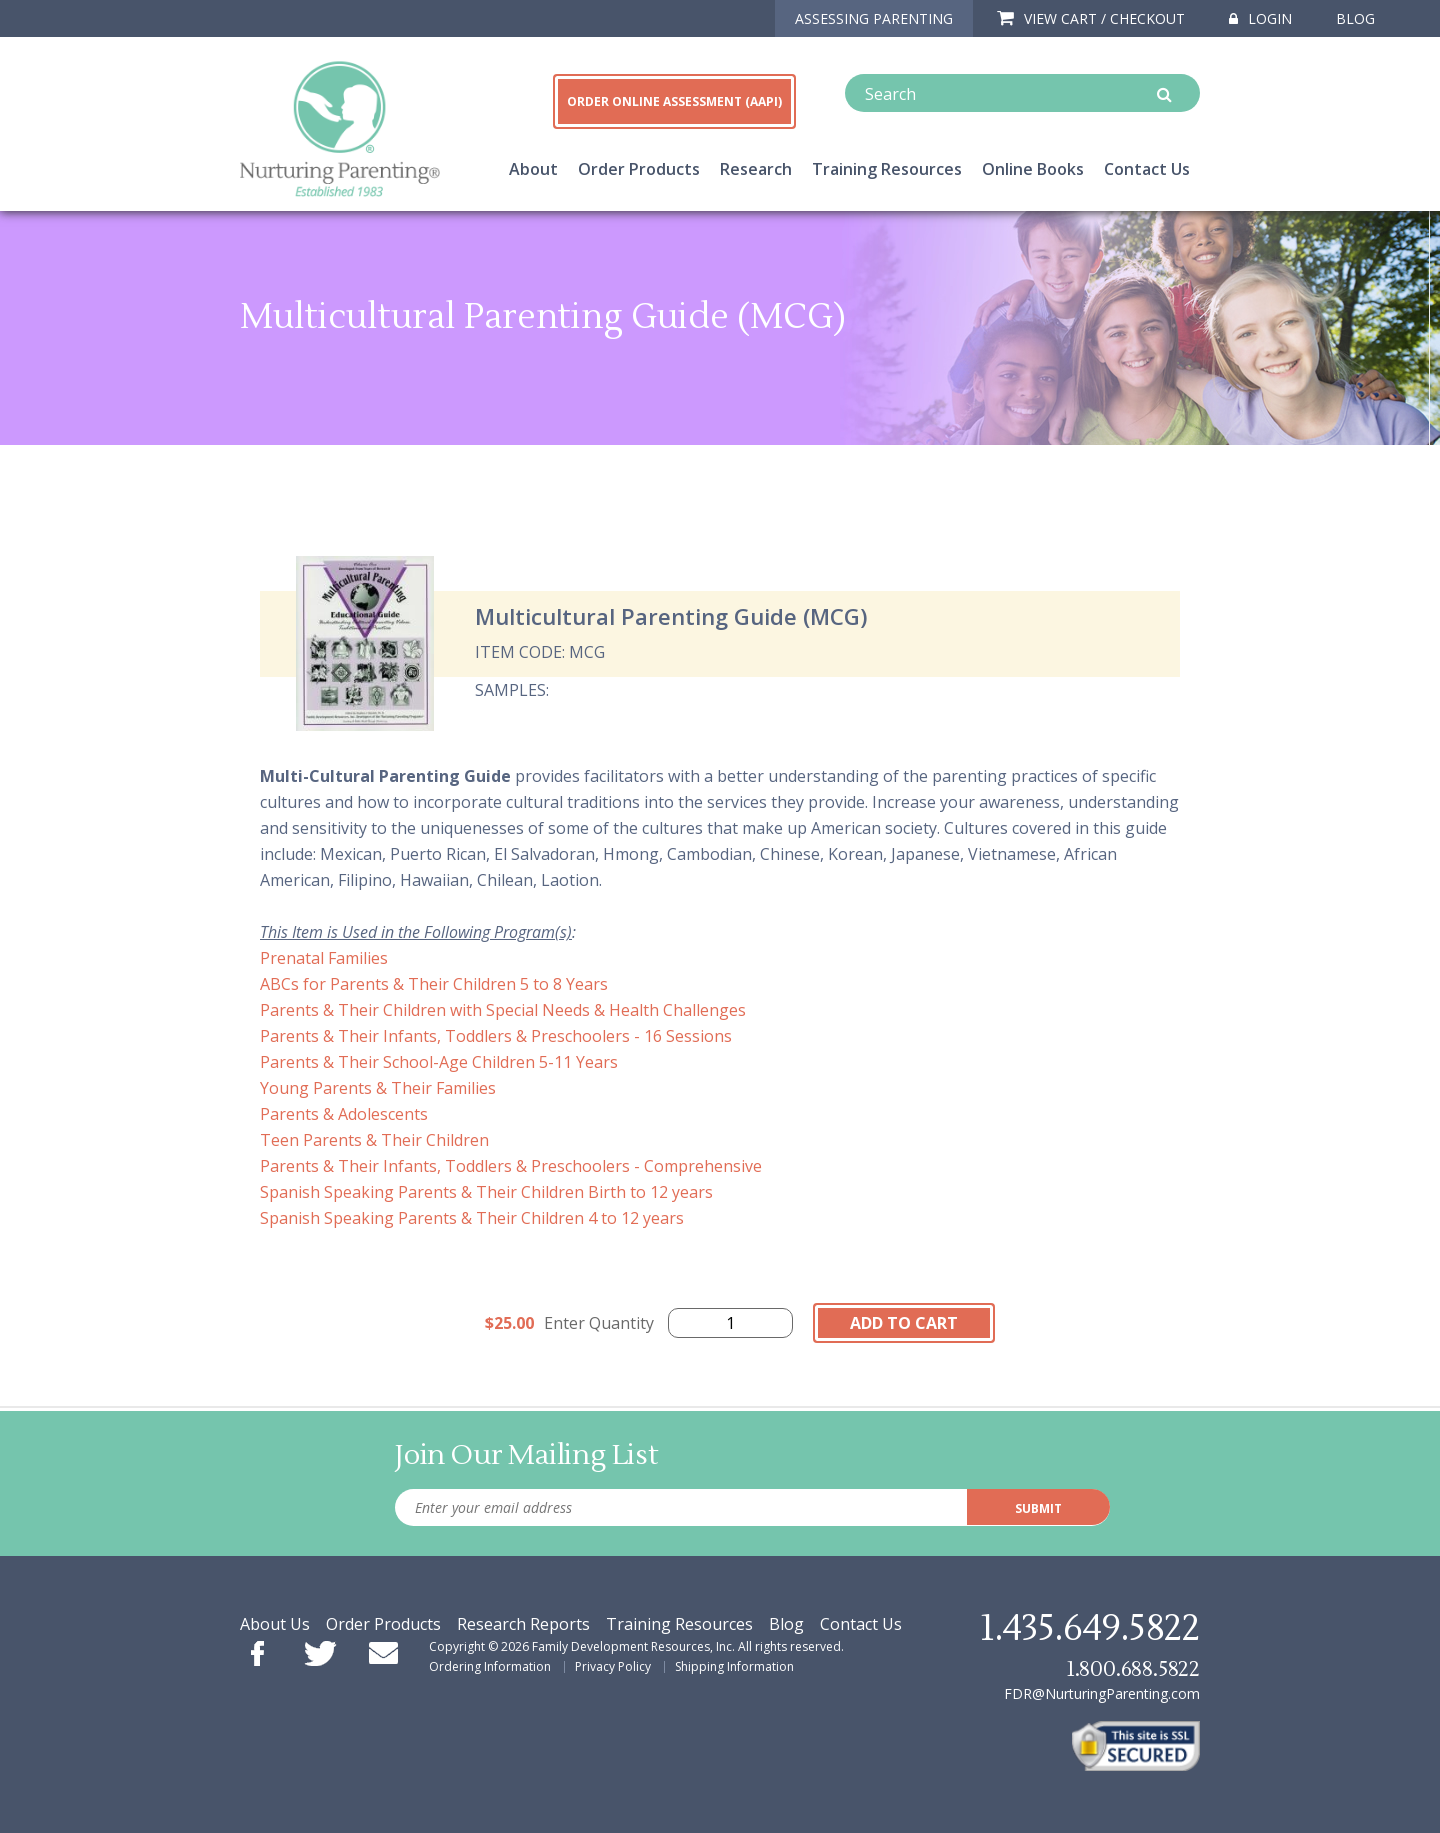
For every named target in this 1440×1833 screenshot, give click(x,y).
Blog (1355, 18)
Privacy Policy (613, 1666)
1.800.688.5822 (1133, 1669)
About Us (275, 1624)
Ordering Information (490, 1666)
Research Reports (523, 1624)
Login (1260, 18)
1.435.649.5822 (1090, 1629)
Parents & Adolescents (344, 1114)
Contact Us (1147, 169)
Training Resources (887, 169)
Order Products (639, 169)
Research (756, 169)
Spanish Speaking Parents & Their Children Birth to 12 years (486, 1192)
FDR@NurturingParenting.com (1102, 1693)
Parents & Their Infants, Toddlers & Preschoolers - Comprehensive (511, 1166)
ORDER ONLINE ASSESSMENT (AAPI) (674, 101)
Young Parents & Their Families (378, 1088)
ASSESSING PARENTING (874, 18)
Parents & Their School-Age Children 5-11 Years (439, 1062)
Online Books (1033, 169)
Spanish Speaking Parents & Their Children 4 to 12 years (472, 1218)
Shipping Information (734, 1666)
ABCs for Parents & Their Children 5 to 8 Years (434, 984)
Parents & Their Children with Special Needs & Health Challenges (503, 1010)
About (533, 169)
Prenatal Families (324, 958)
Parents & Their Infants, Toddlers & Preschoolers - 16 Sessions (496, 1036)
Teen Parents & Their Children (374, 1140)
